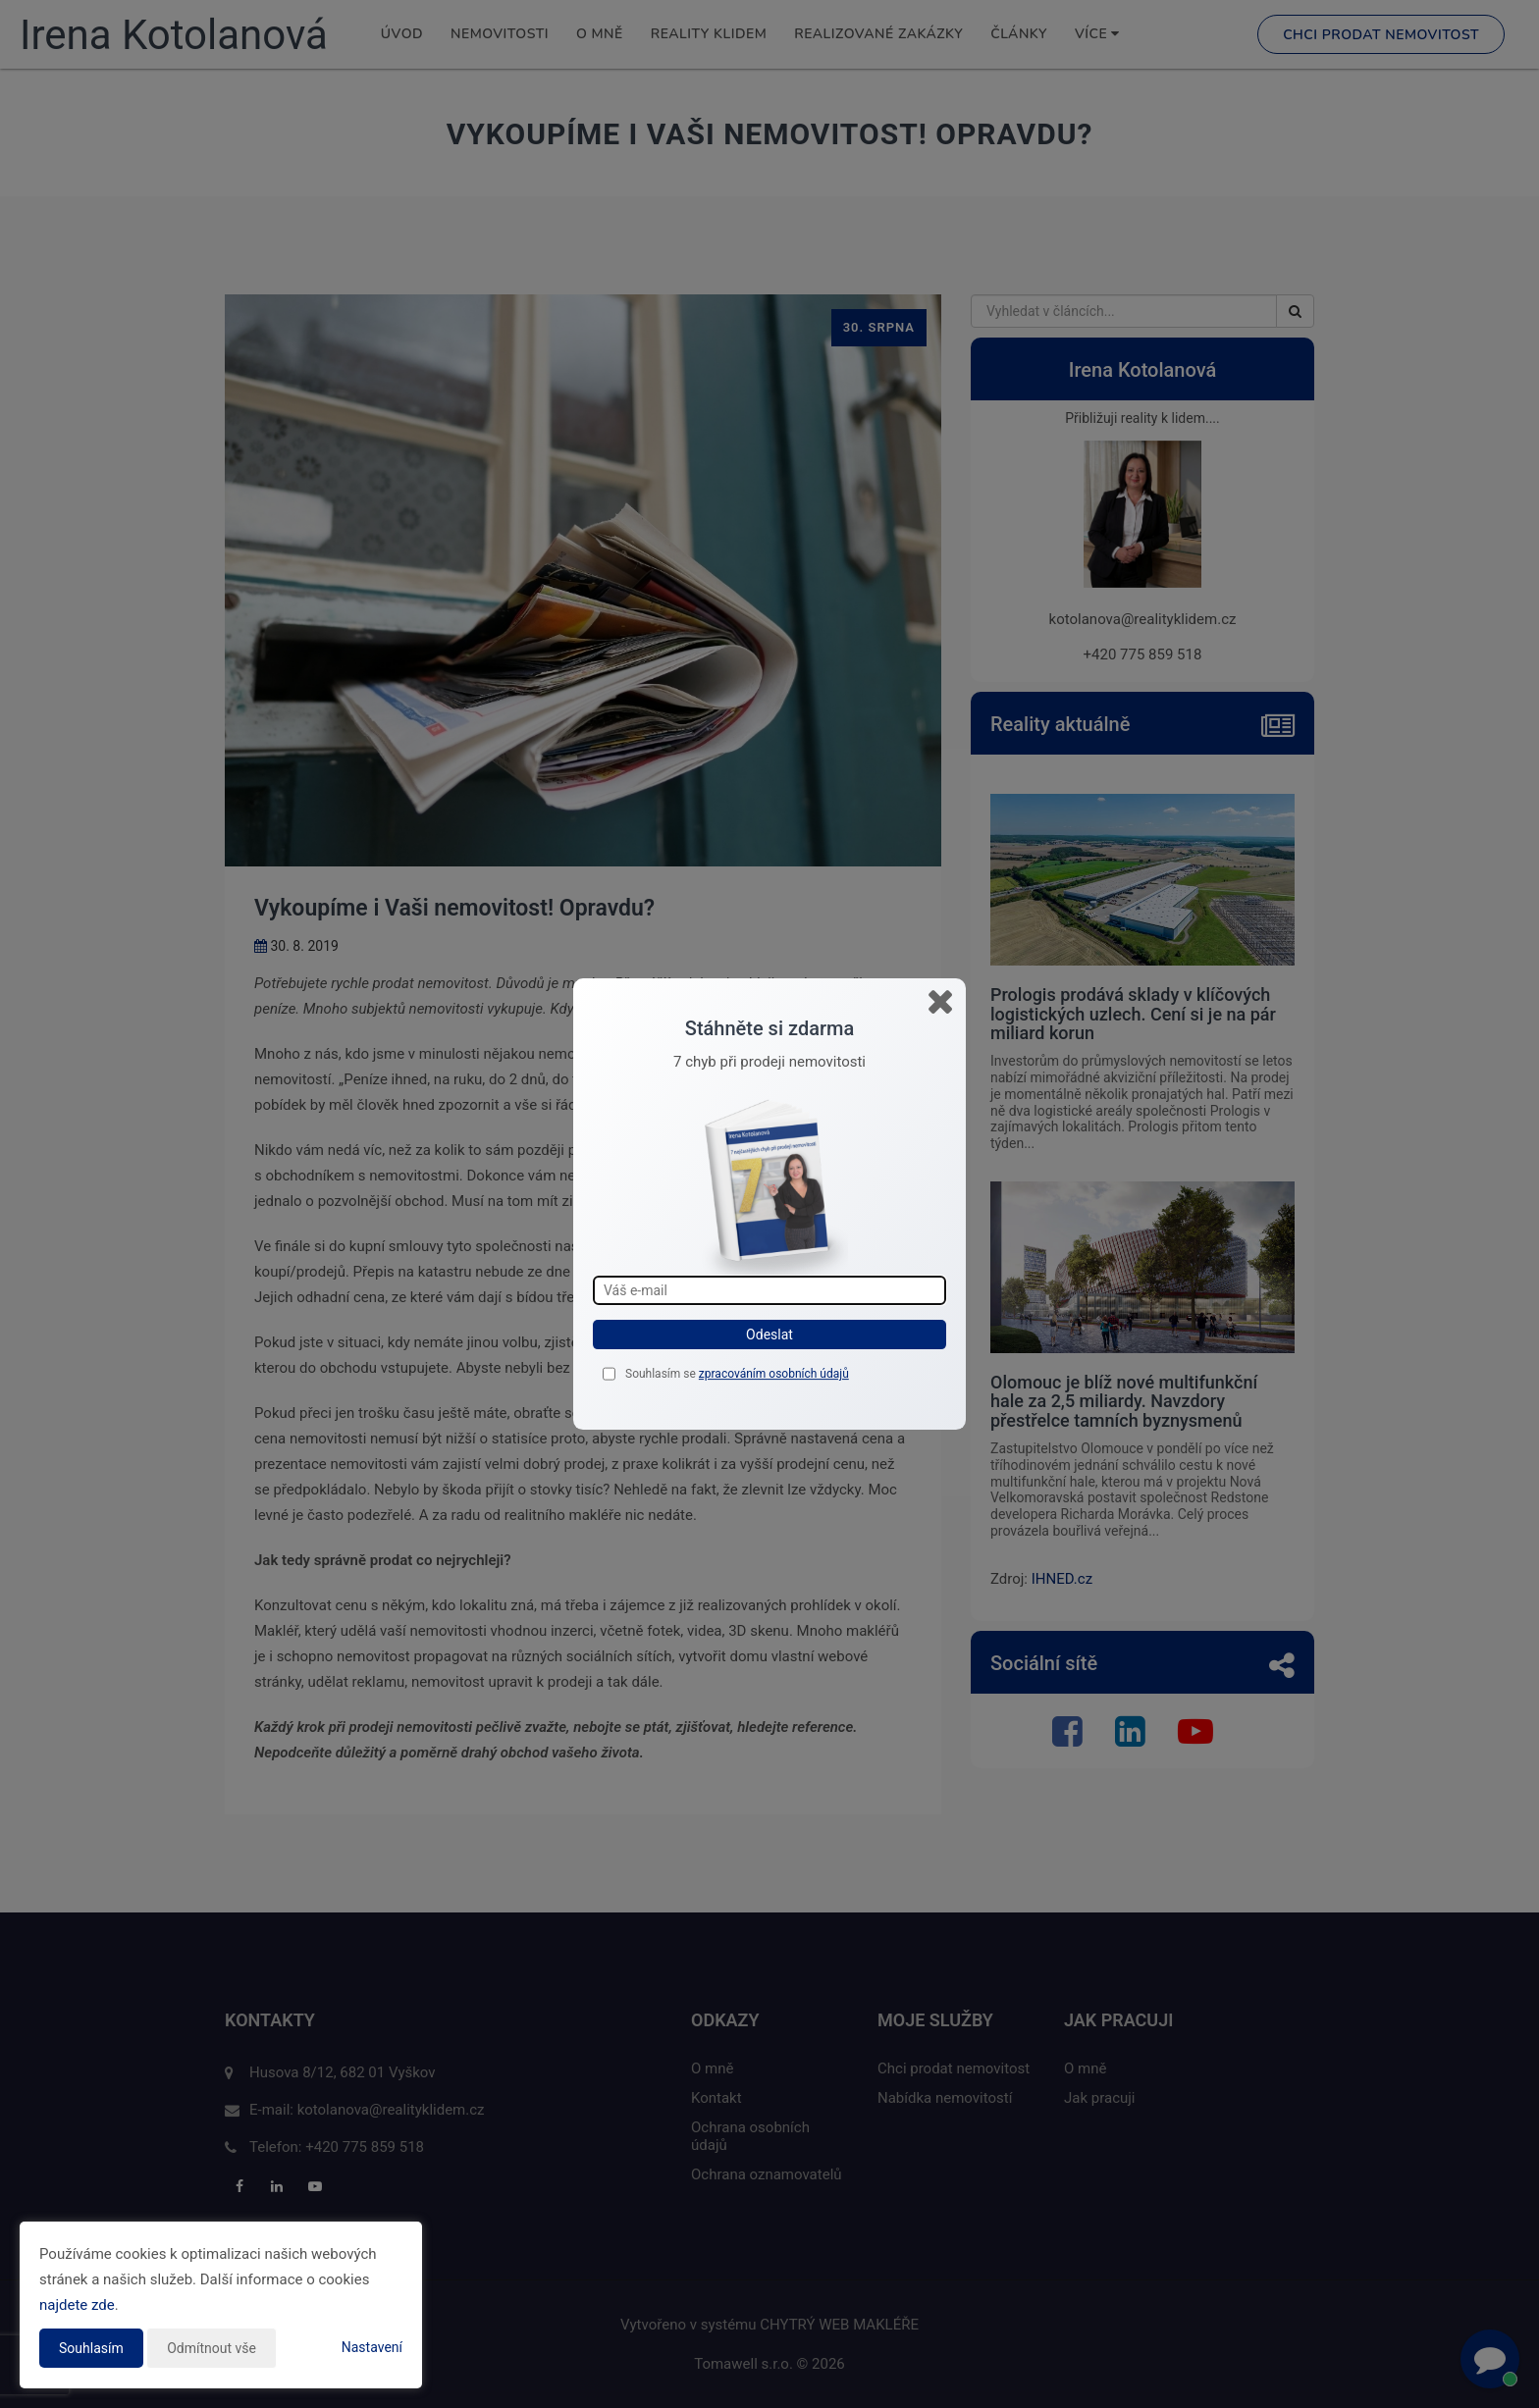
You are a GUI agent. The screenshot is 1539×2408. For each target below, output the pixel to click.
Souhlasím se (662, 1374)
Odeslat (769, 1334)
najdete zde (77, 2305)
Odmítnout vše (211, 2348)
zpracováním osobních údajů (774, 1374)
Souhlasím (91, 2348)
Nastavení (372, 2347)
